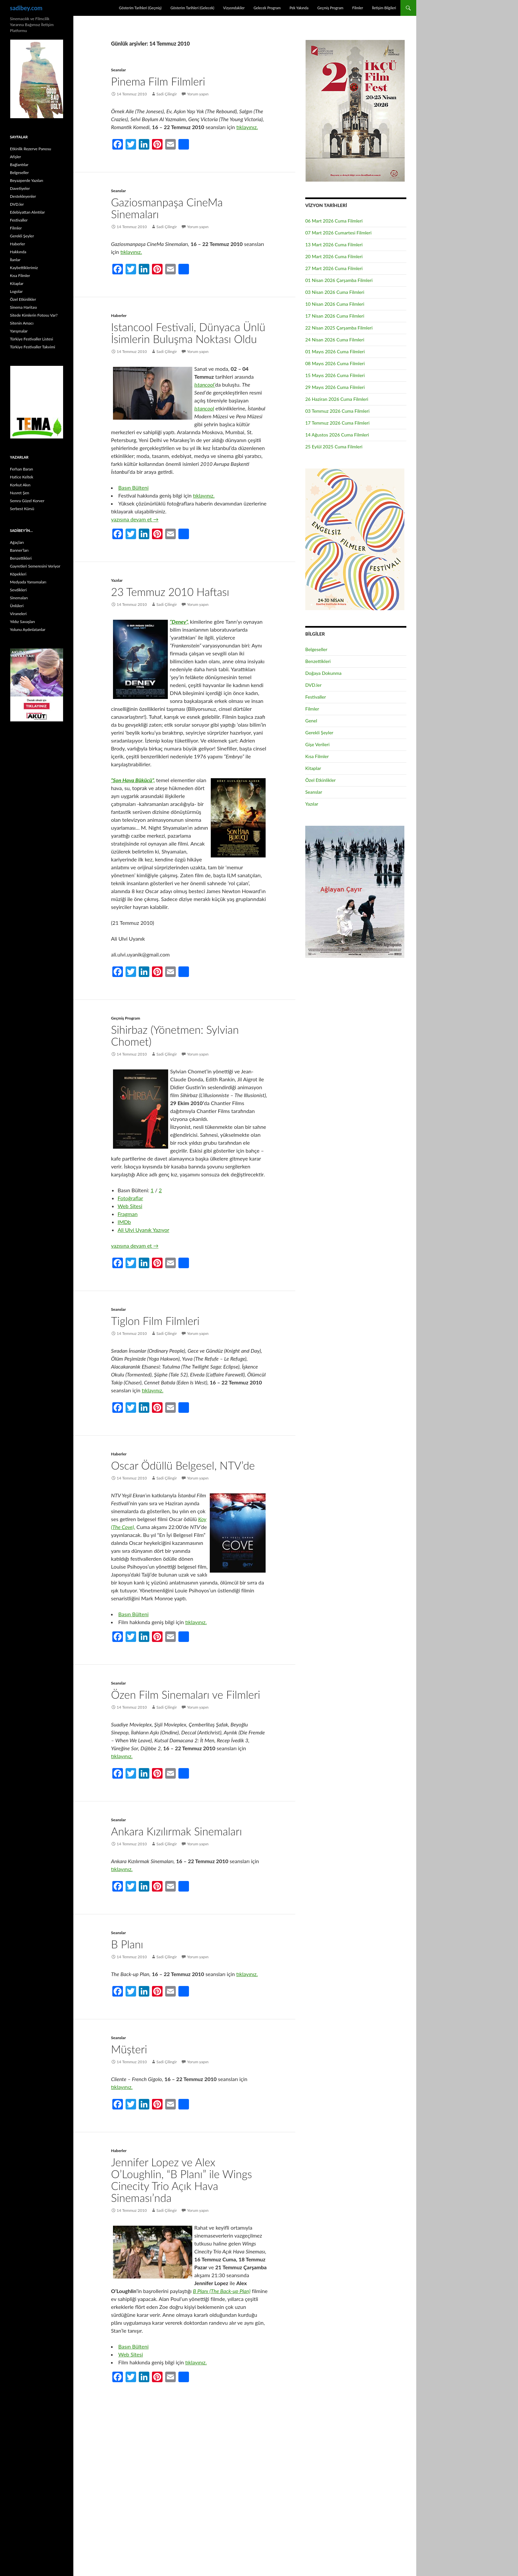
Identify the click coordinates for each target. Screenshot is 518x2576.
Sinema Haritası (23, 307)
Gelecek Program (266, 8)
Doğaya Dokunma (323, 673)
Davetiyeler (20, 188)
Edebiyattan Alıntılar (27, 212)
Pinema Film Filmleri (158, 81)
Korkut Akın (20, 484)
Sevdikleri (18, 589)
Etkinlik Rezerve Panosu (30, 148)
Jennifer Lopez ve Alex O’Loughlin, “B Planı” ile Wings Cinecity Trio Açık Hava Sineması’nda (181, 2179)
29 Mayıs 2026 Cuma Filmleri (335, 387)
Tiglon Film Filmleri (155, 1320)
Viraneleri (18, 613)
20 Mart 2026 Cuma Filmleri (334, 256)
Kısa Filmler (317, 756)
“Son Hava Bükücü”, (133, 780)
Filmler (357, 8)
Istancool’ (204, 384)
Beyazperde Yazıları (26, 180)
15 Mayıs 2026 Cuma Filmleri (335, 375)
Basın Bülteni (133, 487)
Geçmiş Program (330, 8)
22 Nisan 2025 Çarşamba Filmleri (339, 328)
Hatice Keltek (21, 476)
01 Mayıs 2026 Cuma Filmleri (335, 351)
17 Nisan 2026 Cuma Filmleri (334, 316)
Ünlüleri (16, 605)
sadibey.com (26, 8)
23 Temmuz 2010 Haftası (170, 591)
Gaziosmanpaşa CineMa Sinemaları (167, 208)
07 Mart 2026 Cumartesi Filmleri (338, 232)
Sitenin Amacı (21, 323)
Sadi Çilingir (166, 93)
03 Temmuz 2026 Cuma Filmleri (337, 411)
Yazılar (117, 580)
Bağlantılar (19, 164)
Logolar (16, 291)
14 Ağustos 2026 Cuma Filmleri (337, 434)
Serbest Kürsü (22, 508)
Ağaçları (17, 542)
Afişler (15, 156)
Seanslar (118, 69)
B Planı (127, 1944)
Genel (311, 720)
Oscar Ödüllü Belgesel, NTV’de (183, 1465)
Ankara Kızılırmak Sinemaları (176, 1831)
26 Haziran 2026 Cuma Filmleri (336, 399)
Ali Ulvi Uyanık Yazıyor (143, 1230)
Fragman (127, 1214)
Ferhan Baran (21, 469)
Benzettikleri (318, 661)
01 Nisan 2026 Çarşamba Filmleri (339, 280)
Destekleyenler (23, 196)
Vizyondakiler (233, 8)
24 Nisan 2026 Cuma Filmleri (334, 339)
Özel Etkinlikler (320, 780)
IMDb (124, 1222)
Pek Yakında (298, 8)
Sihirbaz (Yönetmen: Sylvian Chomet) (175, 1035)
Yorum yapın (197, 93)
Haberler (119, 315)
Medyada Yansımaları (28, 581)
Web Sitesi (130, 1206)
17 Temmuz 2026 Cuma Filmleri (337, 423)
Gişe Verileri (317, 744)
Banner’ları (19, 550)
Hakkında (18, 251)
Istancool (204, 408)
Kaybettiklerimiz (24, 267)
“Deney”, (179, 621)
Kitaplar (313, 768)
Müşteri (129, 2049)
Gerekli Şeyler (319, 732)
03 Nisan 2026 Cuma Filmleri (334, 292)
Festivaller (315, 697)
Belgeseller (316, 649)
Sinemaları (19, 597)
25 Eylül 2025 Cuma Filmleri (333, 446)
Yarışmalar (19, 331)
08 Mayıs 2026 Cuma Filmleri (335, 363)
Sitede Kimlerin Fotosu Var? (33, 315)
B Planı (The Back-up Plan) (221, 2291)
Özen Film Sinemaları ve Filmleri (185, 1694)
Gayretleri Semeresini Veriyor (35, 566)
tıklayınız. (247, 127)
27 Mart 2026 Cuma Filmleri (334, 268)
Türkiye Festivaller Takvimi (32, 346)
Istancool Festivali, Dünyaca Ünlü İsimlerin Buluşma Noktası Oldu (188, 332)
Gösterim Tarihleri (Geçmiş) (140, 8)
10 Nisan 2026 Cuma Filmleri (334, 304)
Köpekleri (18, 574)
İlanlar (15, 259)
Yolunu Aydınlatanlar (27, 629)
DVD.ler (313, 685)
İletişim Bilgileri (384, 8)
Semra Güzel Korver (27, 500)
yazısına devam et (135, 519)
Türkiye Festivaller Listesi (31, 338)
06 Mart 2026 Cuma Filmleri (334, 221)
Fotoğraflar (130, 1198)
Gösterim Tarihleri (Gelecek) (192, 8)
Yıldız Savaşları (22, 621)
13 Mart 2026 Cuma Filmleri (334, 244)
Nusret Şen (19, 492)
